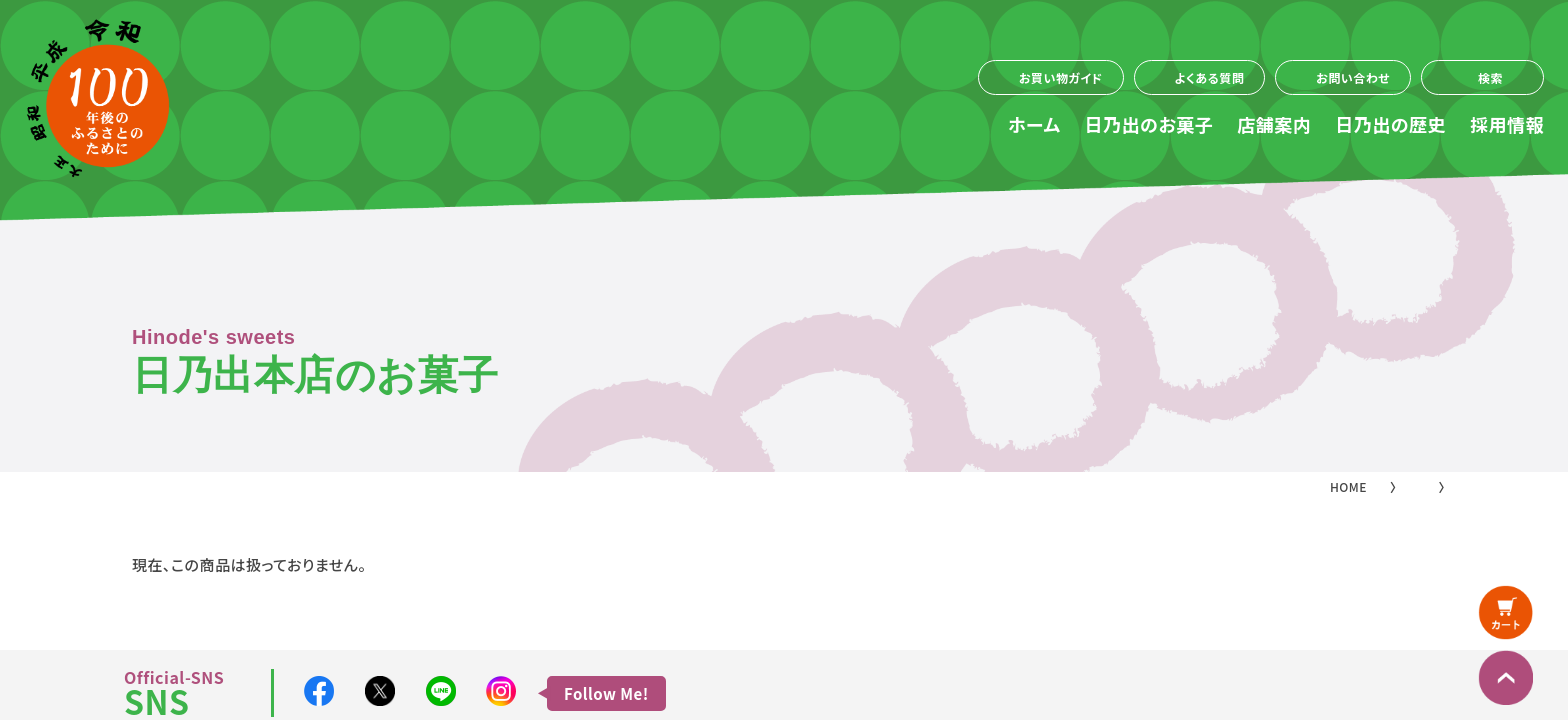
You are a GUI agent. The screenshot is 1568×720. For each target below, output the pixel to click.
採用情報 (1507, 124)
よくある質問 (1210, 77)
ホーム (1034, 124)
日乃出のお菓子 (1149, 124)
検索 (1490, 77)
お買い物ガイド (1061, 77)
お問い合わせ (1353, 77)
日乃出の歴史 (1390, 124)
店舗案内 (1274, 124)
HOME (1348, 486)
